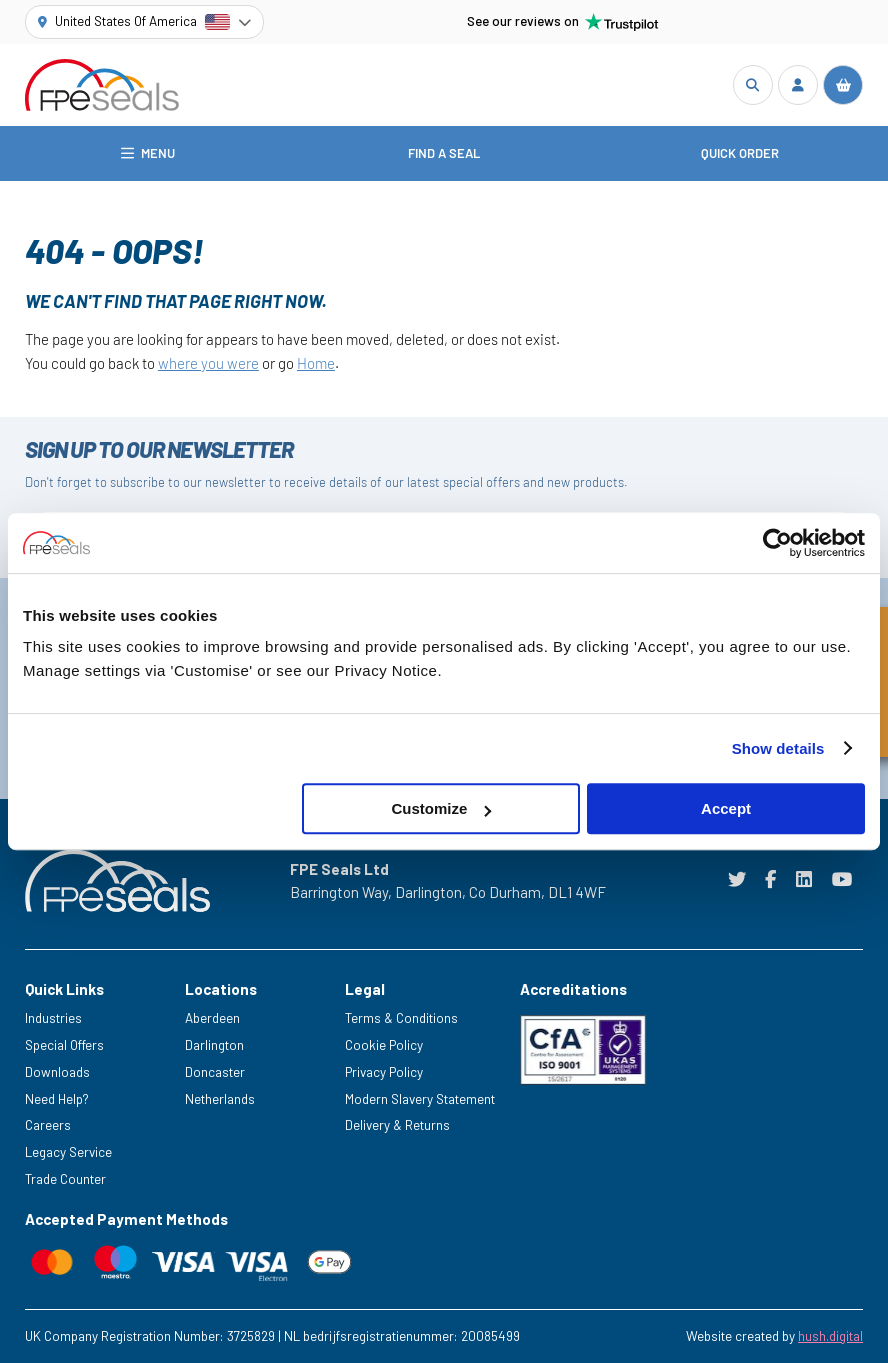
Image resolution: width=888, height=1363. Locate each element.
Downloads (57, 1072)
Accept (726, 808)
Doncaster (215, 1072)
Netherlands (220, 1099)
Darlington (214, 1045)
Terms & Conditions (401, 1018)
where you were (208, 363)
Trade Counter (65, 1179)
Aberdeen (212, 1018)
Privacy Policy (384, 1072)
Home (316, 363)
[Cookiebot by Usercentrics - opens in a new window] (777, 543)
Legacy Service (68, 1152)
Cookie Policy (384, 1045)
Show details (778, 748)
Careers (48, 1125)
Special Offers (64, 1045)
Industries (53, 1018)
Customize (442, 808)
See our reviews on (563, 22)
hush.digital (830, 1336)
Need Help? (57, 1099)
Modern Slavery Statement (420, 1099)
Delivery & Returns (397, 1125)
